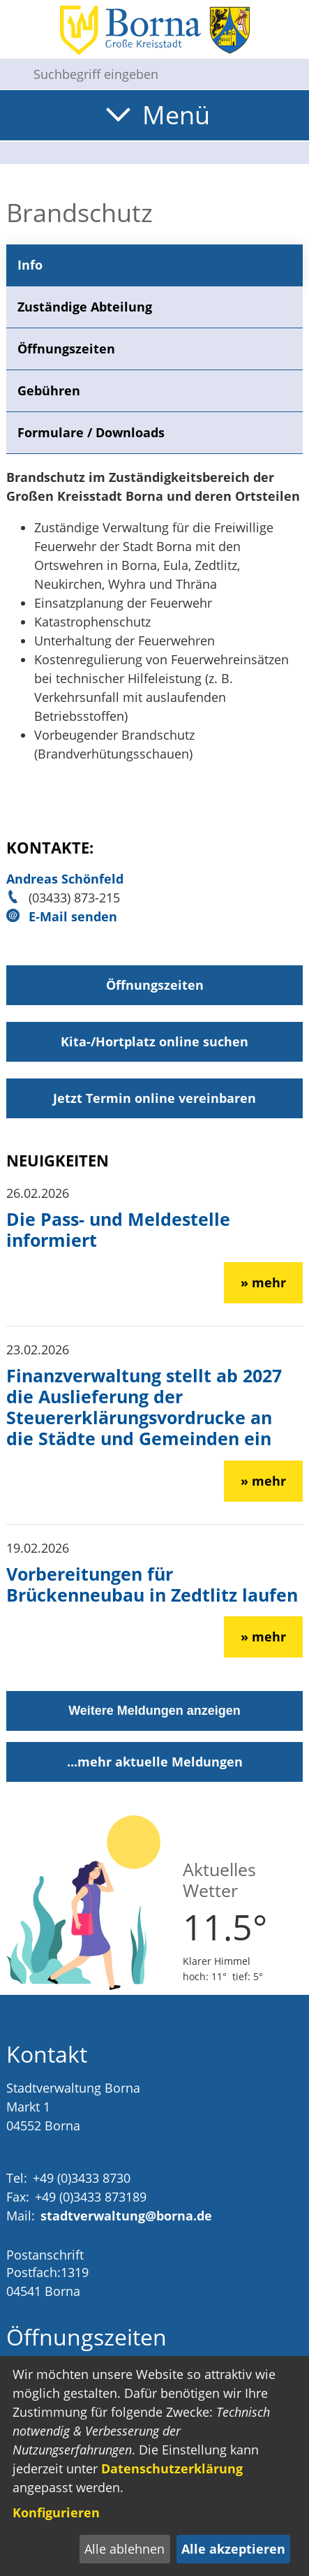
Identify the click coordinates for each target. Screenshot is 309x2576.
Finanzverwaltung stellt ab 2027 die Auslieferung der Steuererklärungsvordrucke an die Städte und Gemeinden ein (144, 1407)
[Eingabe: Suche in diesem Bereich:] (165, 74)
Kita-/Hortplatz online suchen (154, 1041)
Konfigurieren (56, 2512)
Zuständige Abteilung (84, 306)
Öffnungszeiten (66, 348)
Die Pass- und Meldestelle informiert (118, 1229)
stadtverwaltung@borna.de (126, 2215)
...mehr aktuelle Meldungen (155, 1761)
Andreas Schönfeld (64, 878)
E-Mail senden (73, 916)
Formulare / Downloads (91, 432)
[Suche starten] (11, 74)
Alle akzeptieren (233, 2548)
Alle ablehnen (124, 2548)
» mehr (263, 1282)
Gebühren (48, 390)
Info (30, 264)
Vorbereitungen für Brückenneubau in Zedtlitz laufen (152, 1584)
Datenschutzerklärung (172, 2468)
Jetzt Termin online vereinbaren (154, 1098)
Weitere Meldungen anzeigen (154, 1711)
